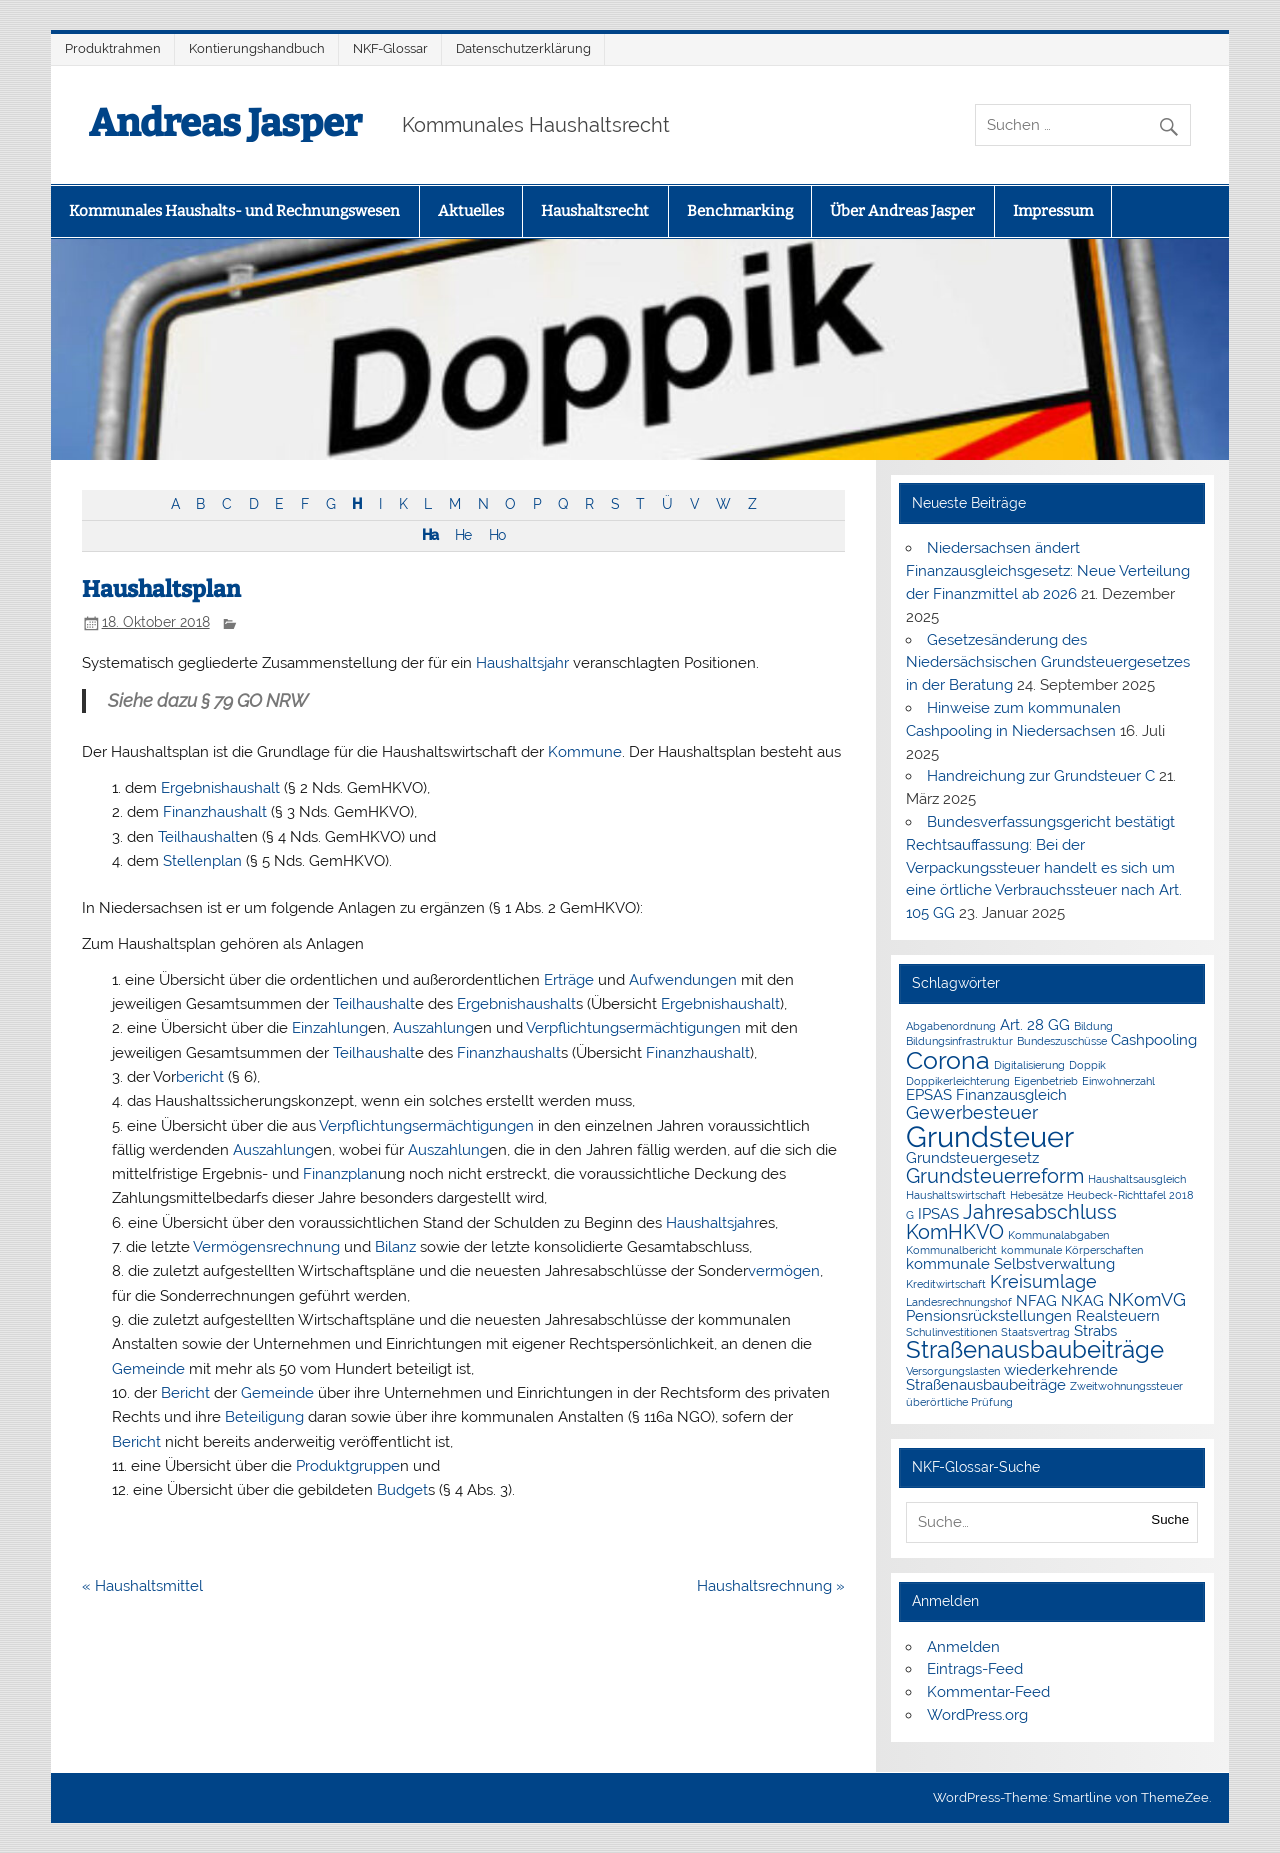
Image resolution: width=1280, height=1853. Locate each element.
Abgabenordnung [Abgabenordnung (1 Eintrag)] (951, 1026)
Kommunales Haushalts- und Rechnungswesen (234, 211)
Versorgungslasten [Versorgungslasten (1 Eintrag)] (953, 1371)
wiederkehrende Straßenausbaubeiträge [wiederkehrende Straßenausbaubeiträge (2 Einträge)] (1012, 1377)
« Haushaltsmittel (142, 1586)
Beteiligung (264, 1417)
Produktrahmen (113, 48)
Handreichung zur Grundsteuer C (1041, 776)
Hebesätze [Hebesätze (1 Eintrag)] (1036, 1195)
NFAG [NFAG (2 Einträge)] (1036, 1301)
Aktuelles (471, 211)
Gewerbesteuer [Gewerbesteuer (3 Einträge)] (972, 1112)
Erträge (569, 980)
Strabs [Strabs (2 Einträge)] (1095, 1331)
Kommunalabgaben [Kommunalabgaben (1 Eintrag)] (1058, 1235)
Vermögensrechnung (266, 1247)
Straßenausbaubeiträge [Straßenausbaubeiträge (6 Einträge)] (1035, 1350)
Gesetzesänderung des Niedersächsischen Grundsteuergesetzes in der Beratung (1048, 663)
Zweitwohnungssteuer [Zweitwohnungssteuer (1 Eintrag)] (1126, 1386)
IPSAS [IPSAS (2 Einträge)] (938, 1214)
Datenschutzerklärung (523, 48)
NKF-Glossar (390, 48)
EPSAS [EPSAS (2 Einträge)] (929, 1095)
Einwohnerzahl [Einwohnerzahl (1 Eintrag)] (1118, 1081)
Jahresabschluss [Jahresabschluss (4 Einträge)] (1040, 1212)
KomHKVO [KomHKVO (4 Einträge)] (955, 1232)
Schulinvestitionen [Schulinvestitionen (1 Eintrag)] (951, 1332)
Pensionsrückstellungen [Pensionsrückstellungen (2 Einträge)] (989, 1316)
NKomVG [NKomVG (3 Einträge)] (1147, 1299)
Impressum (1053, 211)
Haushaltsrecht (595, 211)
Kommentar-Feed (988, 1692)
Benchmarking (740, 211)
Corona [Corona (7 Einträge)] (948, 1060)
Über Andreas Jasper (902, 211)
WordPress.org (977, 1715)
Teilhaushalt (199, 837)
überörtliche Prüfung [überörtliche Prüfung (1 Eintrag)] (959, 1402)
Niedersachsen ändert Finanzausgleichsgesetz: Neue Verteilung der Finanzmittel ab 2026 (1048, 571)
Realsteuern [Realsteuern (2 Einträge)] (1118, 1316)
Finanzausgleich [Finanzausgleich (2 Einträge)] (1011, 1095)
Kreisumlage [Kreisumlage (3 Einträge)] (1043, 1281)
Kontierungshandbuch (257, 48)
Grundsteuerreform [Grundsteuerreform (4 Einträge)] (995, 1176)
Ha (430, 535)
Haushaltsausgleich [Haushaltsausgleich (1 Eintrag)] (1137, 1179)
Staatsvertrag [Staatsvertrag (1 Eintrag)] (1035, 1332)
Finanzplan (340, 1174)
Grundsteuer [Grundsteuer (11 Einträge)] (990, 1136)
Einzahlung (330, 1028)
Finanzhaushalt (215, 812)
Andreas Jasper (225, 123)
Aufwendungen (683, 980)
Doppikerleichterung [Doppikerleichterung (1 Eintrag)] (958, 1081)
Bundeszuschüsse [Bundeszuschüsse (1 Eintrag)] (1062, 1041)
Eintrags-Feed (975, 1669)
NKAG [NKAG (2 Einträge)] (1082, 1301)
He (463, 535)
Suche (1170, 1519)
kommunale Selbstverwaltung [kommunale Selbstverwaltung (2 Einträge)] (1010, 1264)
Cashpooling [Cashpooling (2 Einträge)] (1154, 1040)
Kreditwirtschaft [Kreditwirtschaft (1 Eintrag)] (946, 1284)
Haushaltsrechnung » (771, 1586)
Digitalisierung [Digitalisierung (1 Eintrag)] (1029, 1065)
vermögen (784, 1271)
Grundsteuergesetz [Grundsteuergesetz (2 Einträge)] (972, 1158)
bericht (200, 1077)
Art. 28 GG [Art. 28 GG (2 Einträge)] (1035, 1025)
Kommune (585, 752)
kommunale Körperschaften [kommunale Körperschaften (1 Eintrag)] (1072, 1250)
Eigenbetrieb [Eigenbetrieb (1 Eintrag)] (1046, 1081)
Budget (402, 1490)
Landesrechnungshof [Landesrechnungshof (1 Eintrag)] (959, 1302)
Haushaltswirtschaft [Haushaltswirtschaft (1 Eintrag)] (956, 1195)
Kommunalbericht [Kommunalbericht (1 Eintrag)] (951, 1250)
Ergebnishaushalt (220, 788)
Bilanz (395, 1247)
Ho (497, 535)
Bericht (185, 1393)
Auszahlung (433, 1028)
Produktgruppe (348, 1466)
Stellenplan (202, 861)
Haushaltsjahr (522, 663)
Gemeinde (148, 1369)
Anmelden (963, 1647)
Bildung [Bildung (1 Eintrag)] (1093, 1026)
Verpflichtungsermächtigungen (633, 1028)
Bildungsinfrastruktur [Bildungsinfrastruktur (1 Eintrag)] (959, 1041)
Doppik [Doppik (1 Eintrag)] (1087, 1065)
